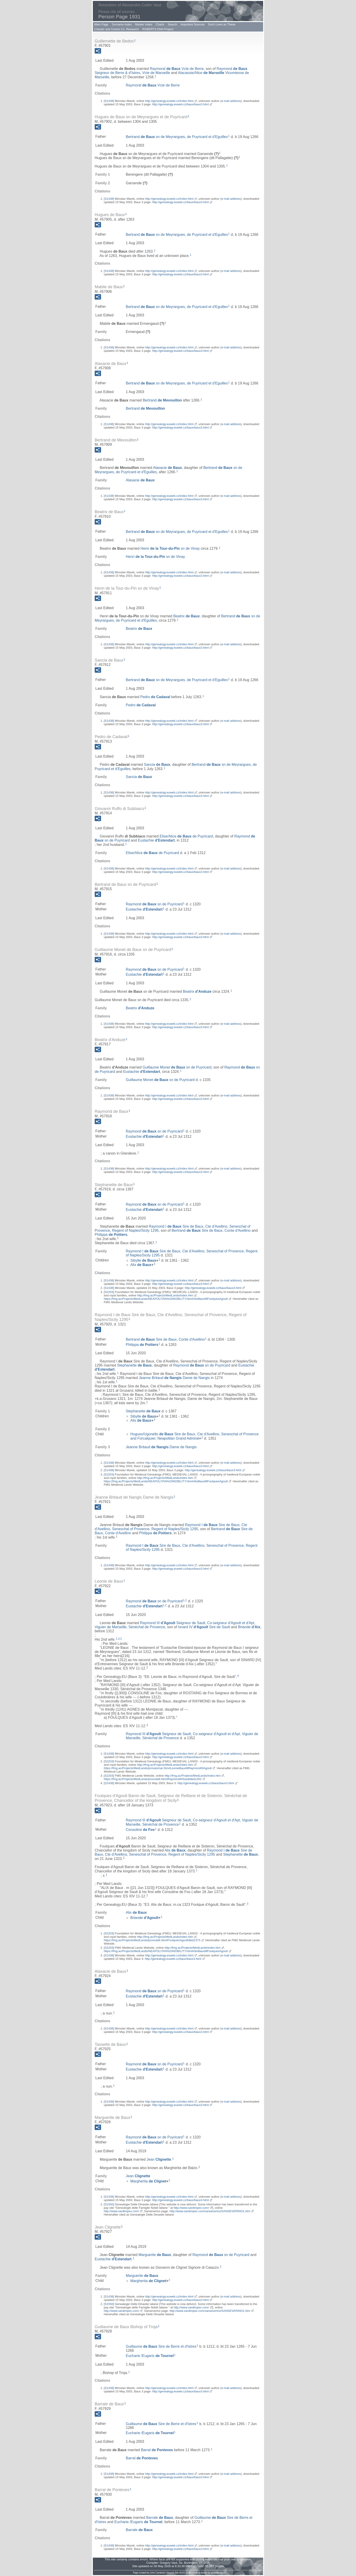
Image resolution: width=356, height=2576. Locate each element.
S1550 (109, 2204)
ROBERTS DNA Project (157, 29)
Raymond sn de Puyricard (154, 904)
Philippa (111, 1234)
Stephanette (134, 1365)
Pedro (155, 697)
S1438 (109, 101)
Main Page (101, 24)
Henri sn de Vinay (170, 548)
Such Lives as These (221, 24)
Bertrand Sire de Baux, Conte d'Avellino (211, 1230)
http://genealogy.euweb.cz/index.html (169, 101)
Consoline (140, 1829)
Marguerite (154, 2255)
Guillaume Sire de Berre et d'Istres (161, 2346)
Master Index (143, 24)
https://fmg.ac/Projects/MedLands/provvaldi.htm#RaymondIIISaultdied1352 (153, 1779)
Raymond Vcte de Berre (177, 69)
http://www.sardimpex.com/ (191, 2207)
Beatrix (186, 616)
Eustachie (156, 840)
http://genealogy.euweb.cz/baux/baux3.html (180, 104)
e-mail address (231, 101)
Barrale (159, 2517)
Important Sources (192, 24)
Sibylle (143, 1260)
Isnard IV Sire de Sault (204, 1627)
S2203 (109, 1292)
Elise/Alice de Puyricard (186, 836)
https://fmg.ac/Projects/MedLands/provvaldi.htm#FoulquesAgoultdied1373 (152, 1940)
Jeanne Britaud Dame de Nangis (174, 1378)
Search (172, 24)
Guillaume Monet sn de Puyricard (177, 1067)
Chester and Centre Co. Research (116, 29)
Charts (160, 24)
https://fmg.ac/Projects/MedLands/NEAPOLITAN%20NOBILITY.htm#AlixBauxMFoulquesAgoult (166, 1298)
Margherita (148, 2181)
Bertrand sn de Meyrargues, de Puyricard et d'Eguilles (177, 137)
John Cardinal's (158, 2572)
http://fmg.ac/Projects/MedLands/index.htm (165, 1295)
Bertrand (162, 400)
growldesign (217, 2572)
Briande (249, 1627)
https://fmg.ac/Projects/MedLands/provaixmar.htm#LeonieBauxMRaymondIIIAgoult (158, 1768)
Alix (140, 1265)
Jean (159, 2159)
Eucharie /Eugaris (150, 2356)
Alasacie (167, 468)
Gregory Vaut (168, 2562)
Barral (157, 2450)
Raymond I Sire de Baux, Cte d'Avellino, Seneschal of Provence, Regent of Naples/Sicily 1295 (171, 1527)
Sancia (157, 764)
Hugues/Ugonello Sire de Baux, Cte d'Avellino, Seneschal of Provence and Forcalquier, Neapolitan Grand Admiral (194, 1436)
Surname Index (122, 24)
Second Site (172, 2572)
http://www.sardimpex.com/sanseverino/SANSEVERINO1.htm (210, 2211)
